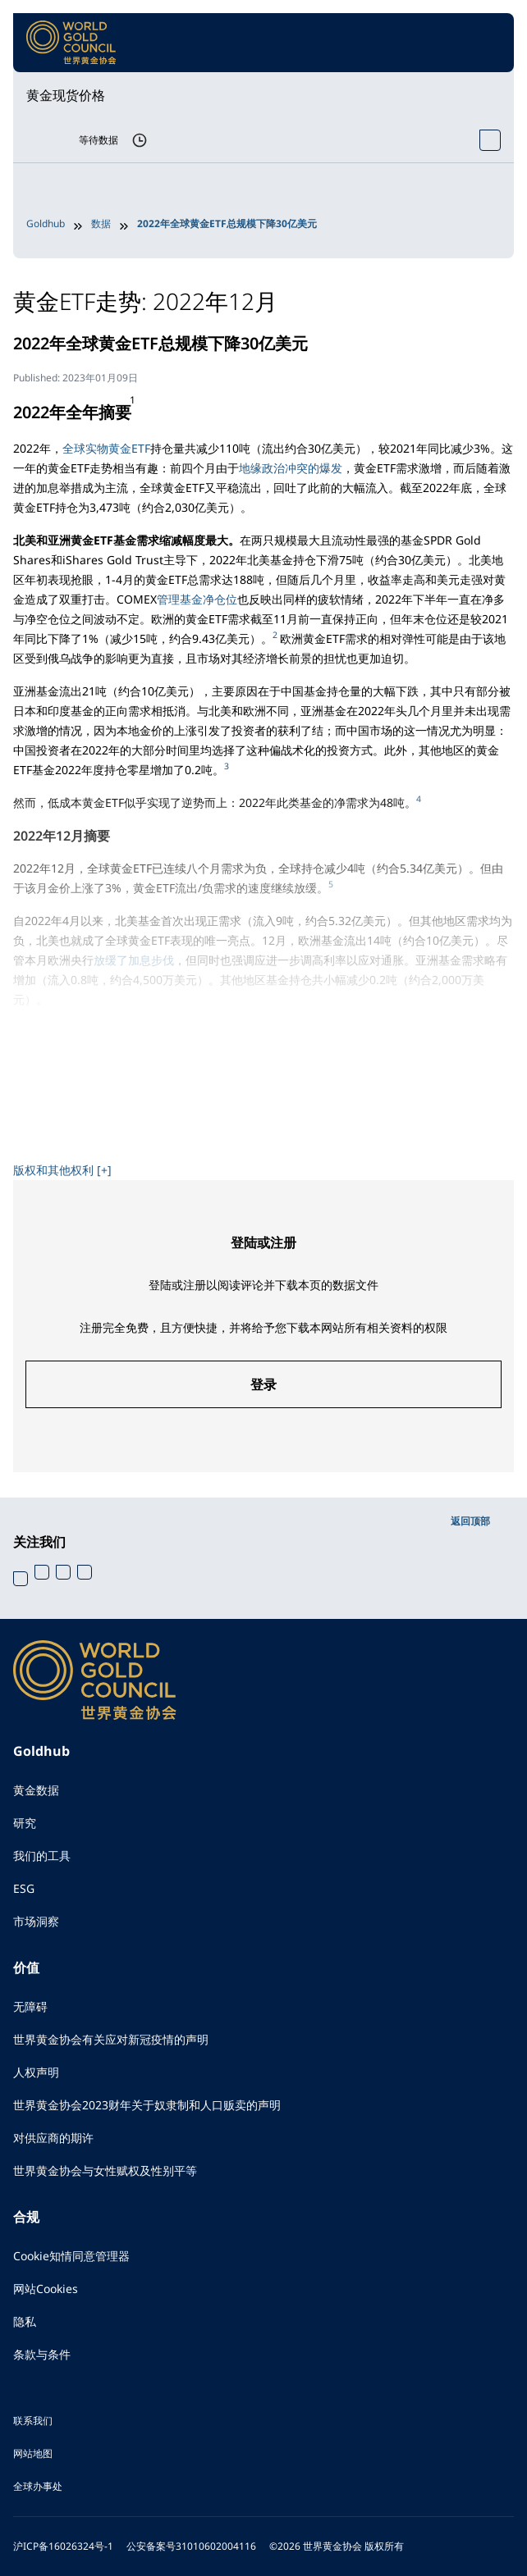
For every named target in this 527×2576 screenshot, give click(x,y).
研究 (24, 1823)
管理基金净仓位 (197, 599)
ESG (23, 1888)
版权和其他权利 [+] (62, 1170)
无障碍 (30, 2006)
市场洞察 (36, 1921)
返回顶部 (470, 1521)
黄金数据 (36, 1790)
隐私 (24, 2321)
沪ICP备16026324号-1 (63, 2546)
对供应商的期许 (53, 2137)
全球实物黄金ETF (106, 448)
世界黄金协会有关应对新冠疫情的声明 (111, 2039)
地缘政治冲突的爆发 (290, 468)
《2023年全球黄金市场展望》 (170, 1137)
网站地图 (33, 2453)
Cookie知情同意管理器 (71, 2256)
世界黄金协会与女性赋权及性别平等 (105, 2170)
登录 (263, 1384)
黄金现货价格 (65, 95)
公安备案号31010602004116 (191, 2546)
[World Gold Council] (71, 43)
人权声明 (36, 2072)
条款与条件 (42, 2354)
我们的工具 (42, 1855)
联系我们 (33, 2421)
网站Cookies (45, 2288)
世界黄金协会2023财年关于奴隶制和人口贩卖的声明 (147, 2105)
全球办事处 (37, 2486)
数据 (101, 223)
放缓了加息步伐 (134, 960)
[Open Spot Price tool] (490, 140)
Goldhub (45, 223)
